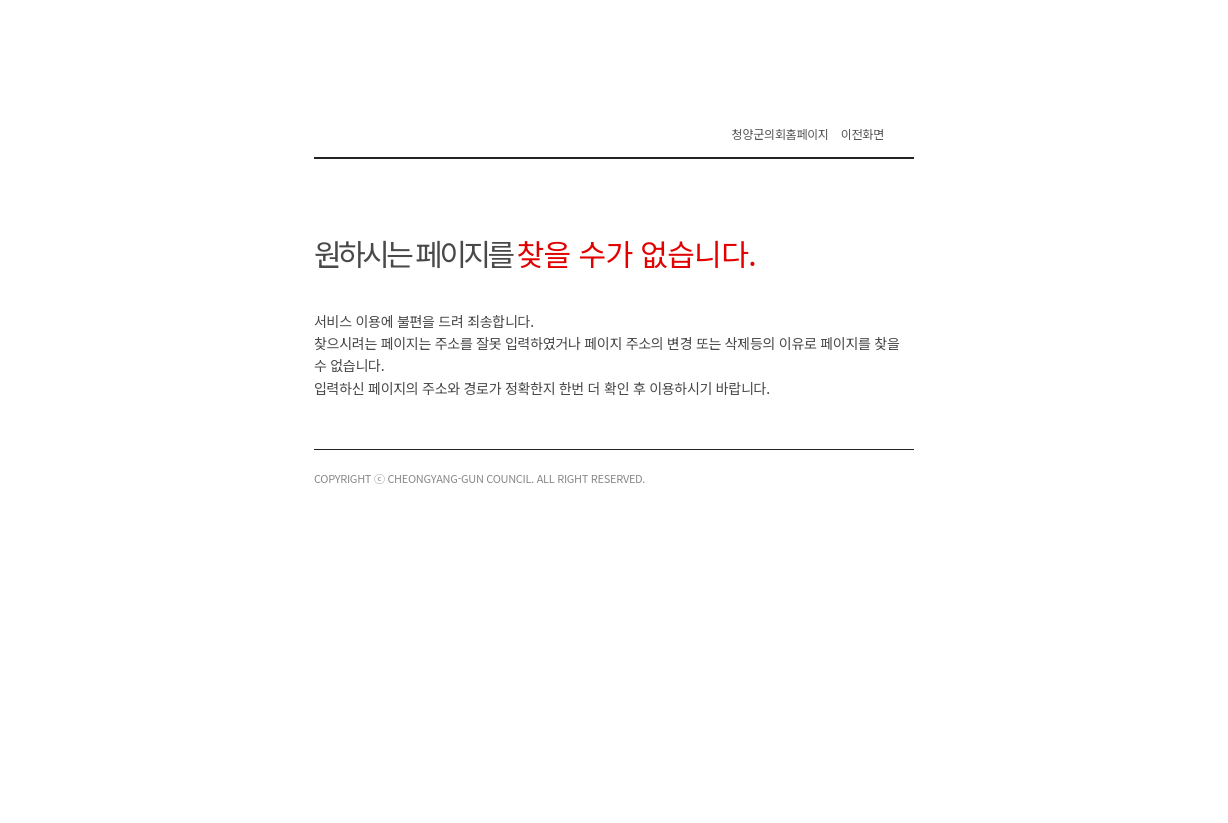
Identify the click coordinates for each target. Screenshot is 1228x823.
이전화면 (862, 133)
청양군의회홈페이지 (780, 133)
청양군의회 (433, 120)
